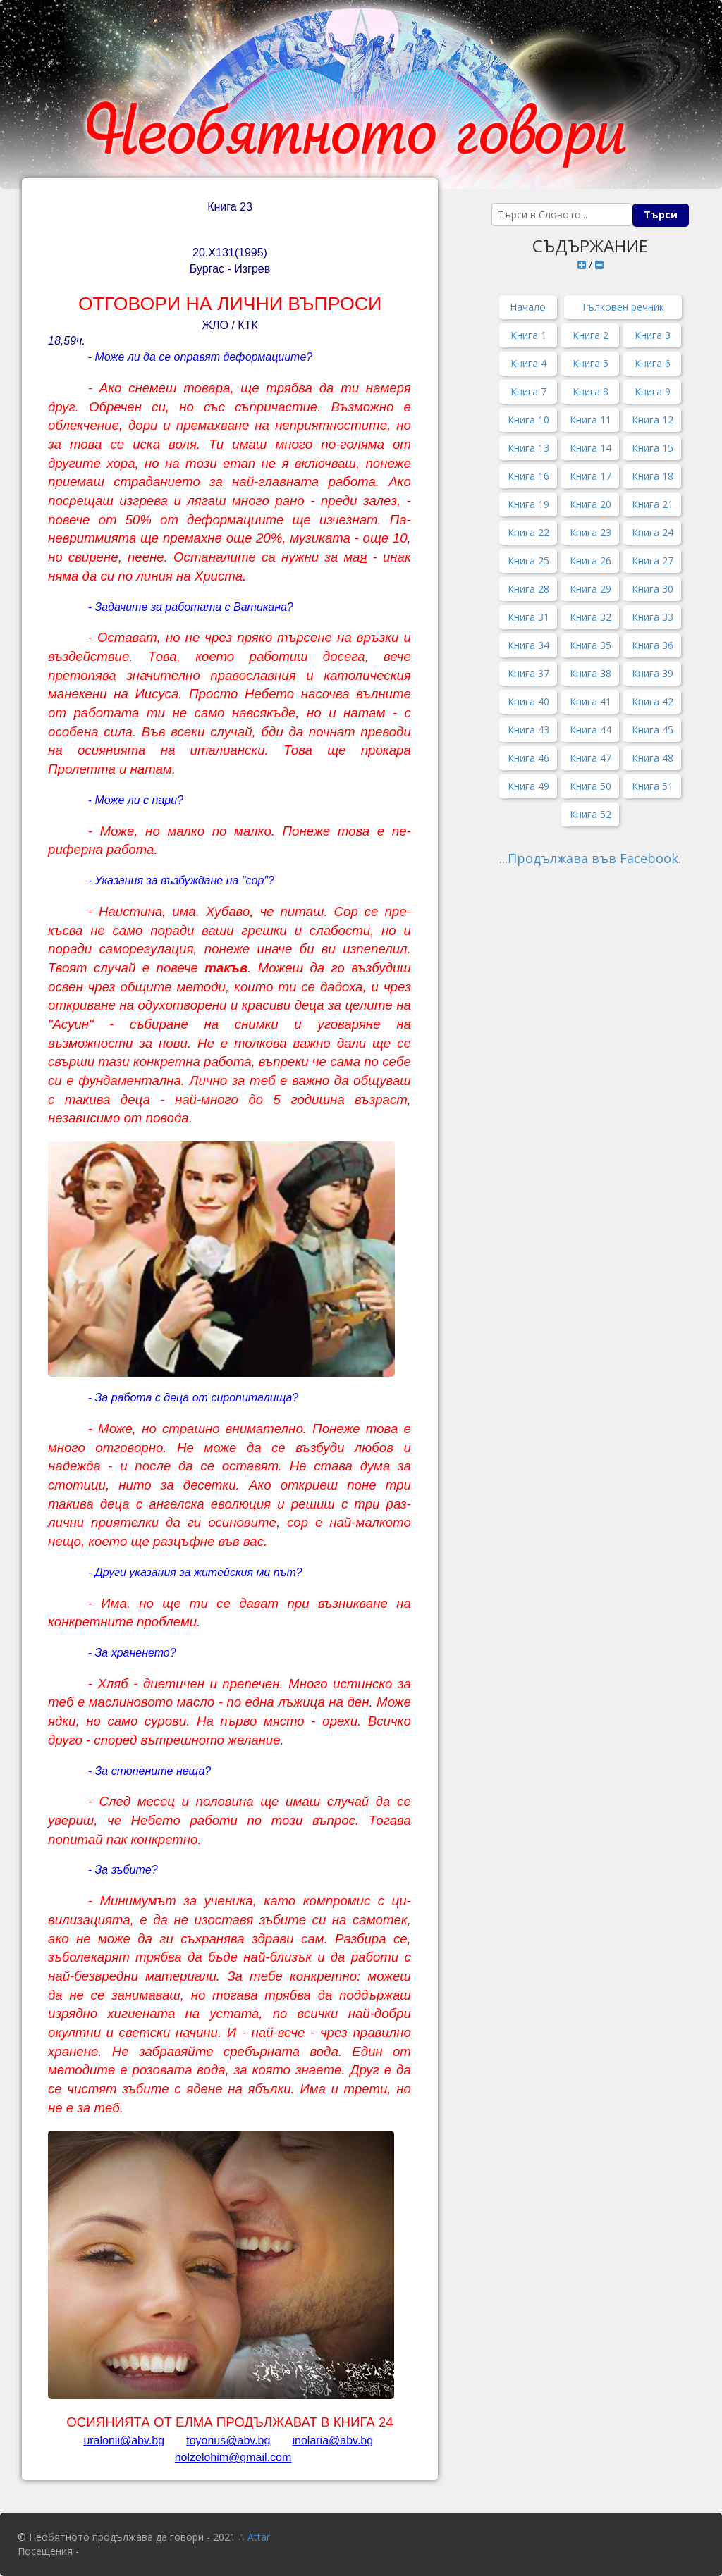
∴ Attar (254, 2537)
